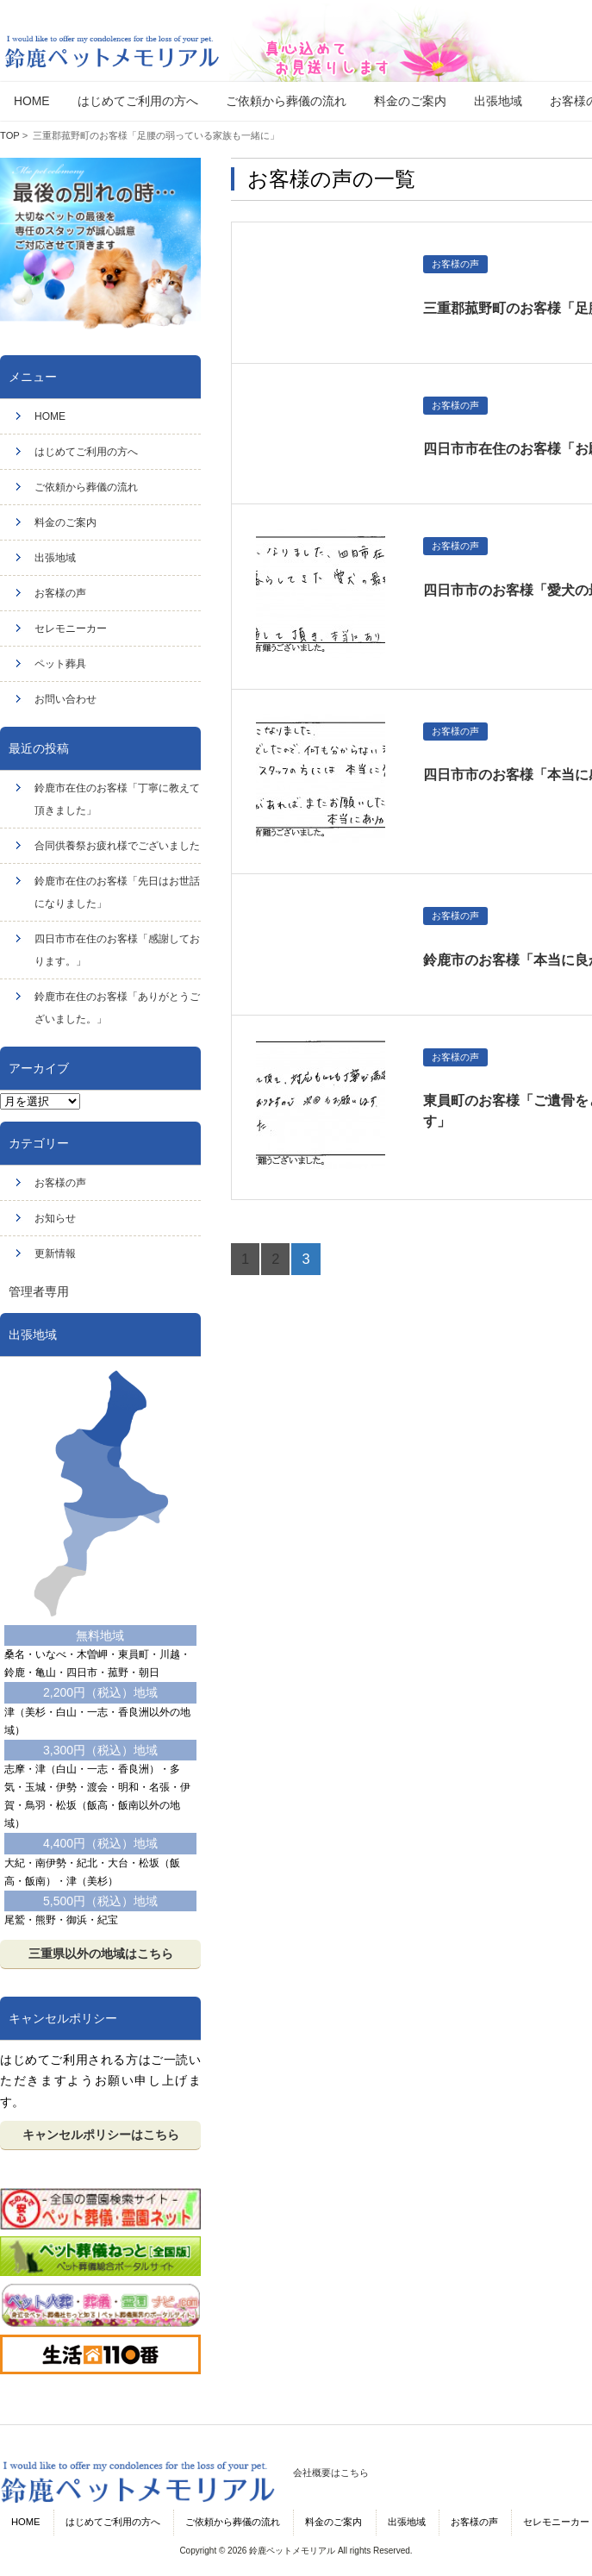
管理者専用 (39, 1291)
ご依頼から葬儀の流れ (86, 487)
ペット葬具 (60, 664)
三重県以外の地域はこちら (100, 1953)
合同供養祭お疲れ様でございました (117, 846)
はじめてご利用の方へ (86, 452)
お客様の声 (60, 593)
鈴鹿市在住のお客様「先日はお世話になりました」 (117, 892)
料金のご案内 (65, 522)
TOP (10, 135)
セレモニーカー (70, 628)
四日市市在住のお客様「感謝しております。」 (117, 950)
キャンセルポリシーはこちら (100, 2134)
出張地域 (55, 558)
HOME (49, 416)
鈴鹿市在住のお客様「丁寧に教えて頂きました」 (117, 799)
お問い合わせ (65, 699)
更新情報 (55, 1253)
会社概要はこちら (331, 2472)
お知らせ (55, 1218)
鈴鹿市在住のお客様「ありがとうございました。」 (117, 1008)
